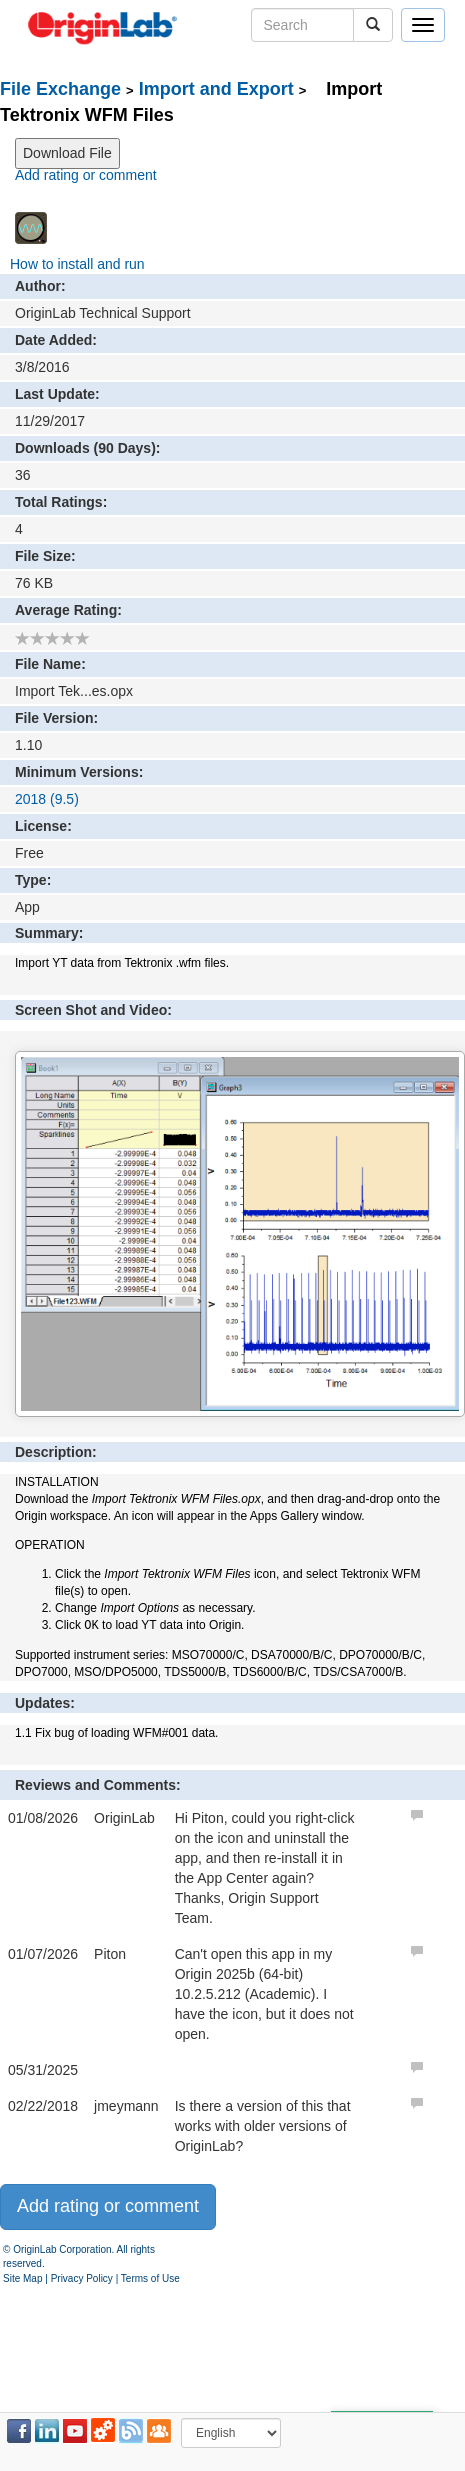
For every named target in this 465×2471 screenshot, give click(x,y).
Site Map (22, 2278)
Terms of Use (150, 2278)
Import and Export (216, 89)
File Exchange (60, 89)
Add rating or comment (86, 175)
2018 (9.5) (47, 799)
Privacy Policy (82, 2278)
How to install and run (77, 264)
